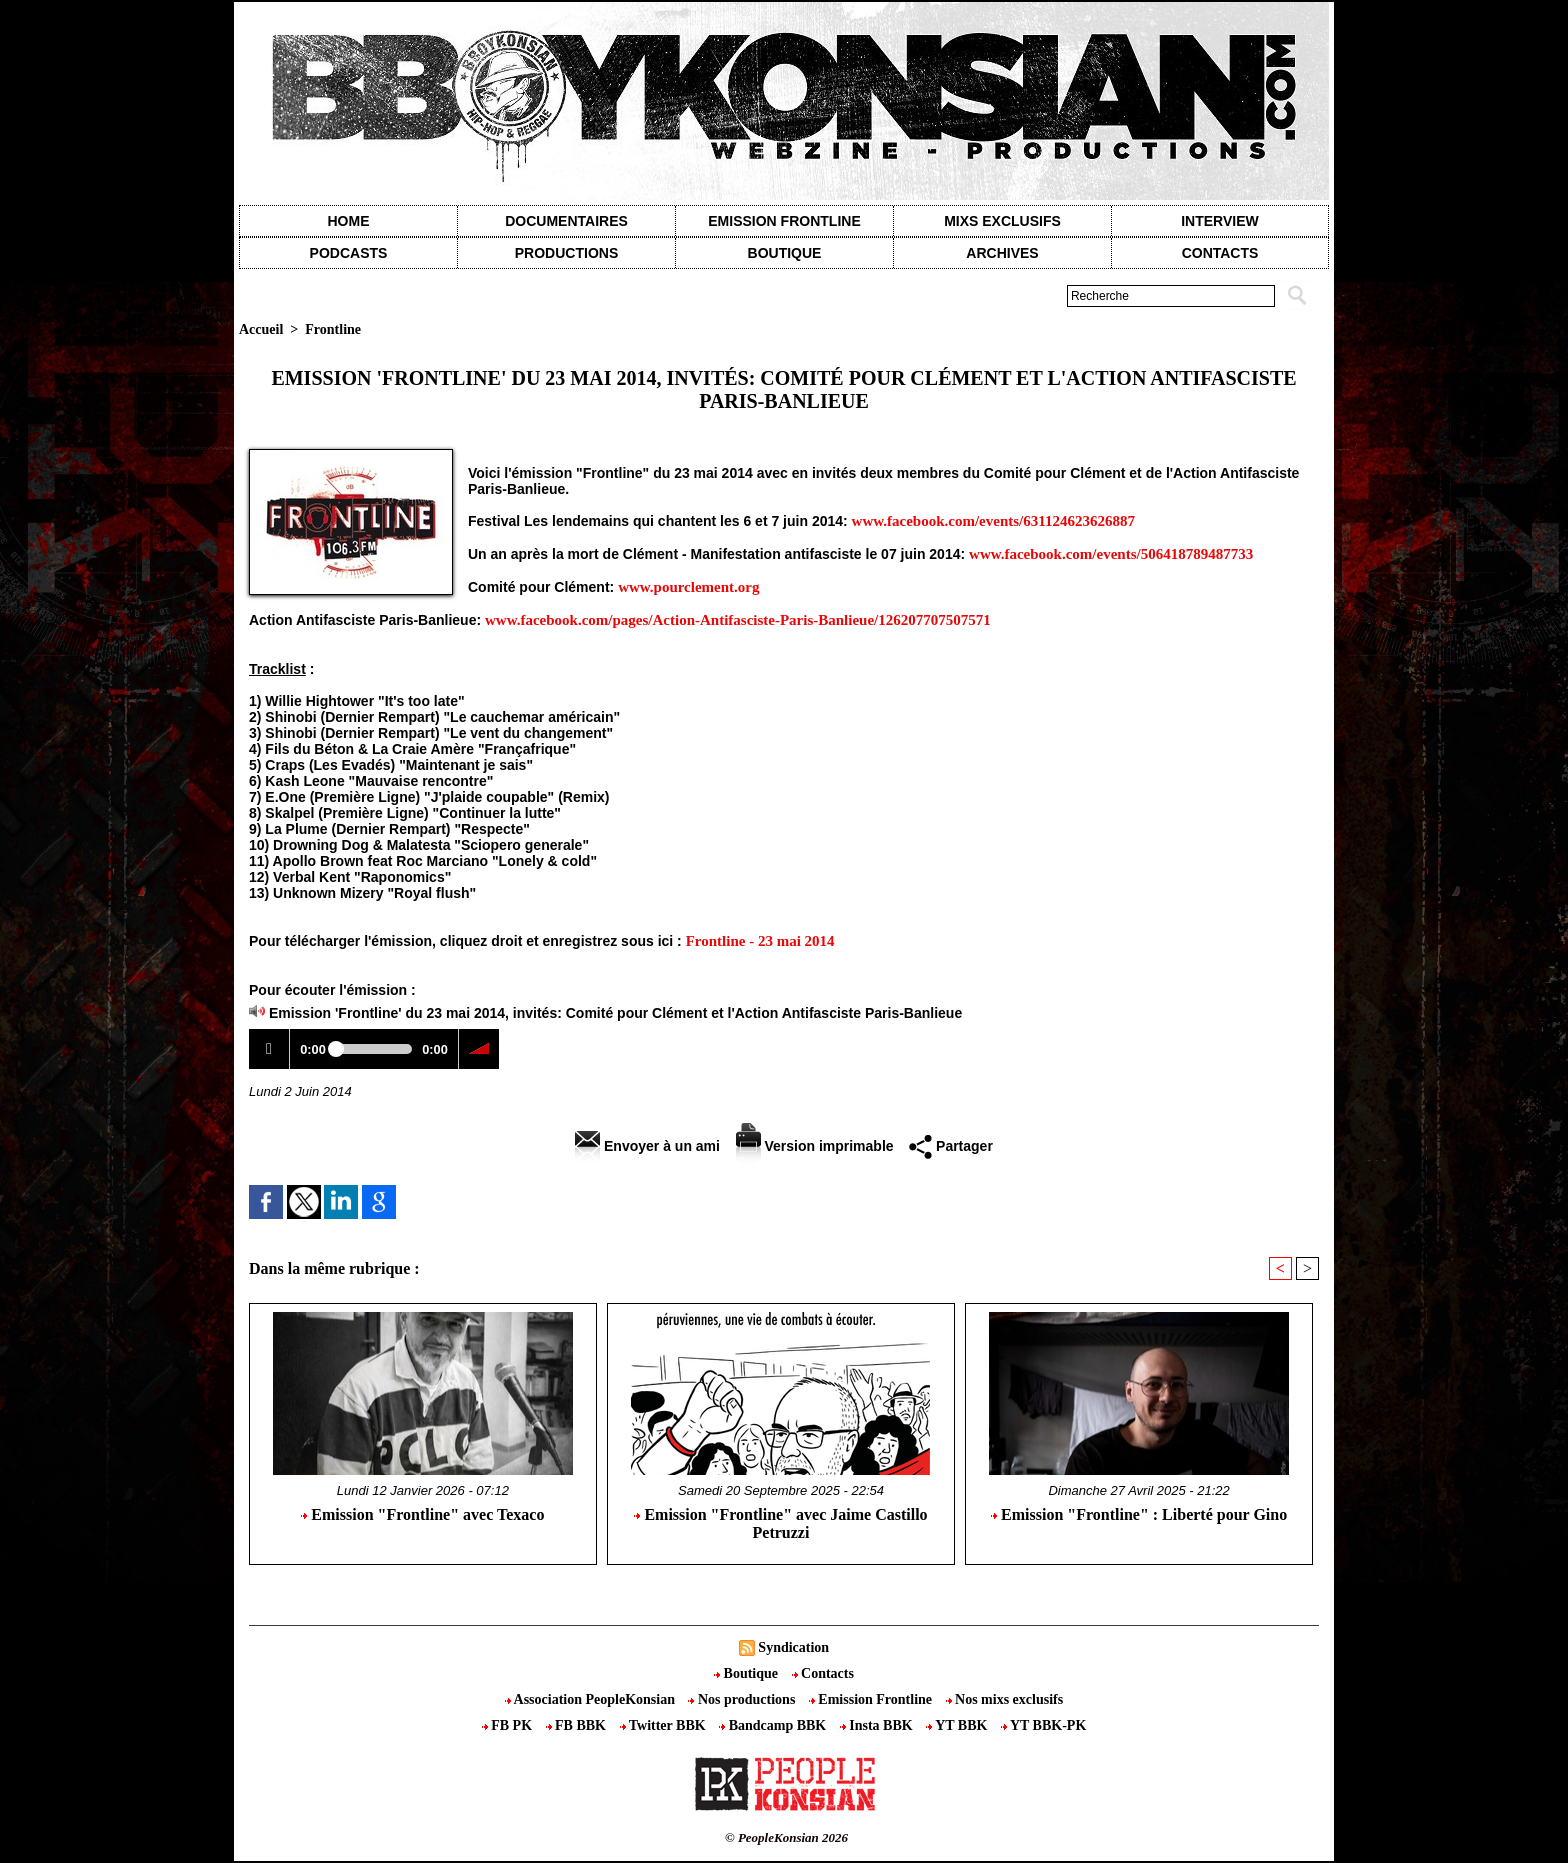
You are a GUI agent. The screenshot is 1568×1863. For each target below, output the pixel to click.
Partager (951, 1146)
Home (349, 221)
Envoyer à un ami (647, 1146)
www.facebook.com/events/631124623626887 (993, 521)
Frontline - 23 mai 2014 (760, 941)
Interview (1220, 221)
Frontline (333, 329)
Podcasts (349, 253)
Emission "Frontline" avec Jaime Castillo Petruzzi (780, 1523)
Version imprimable (815, 1146)
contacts (1220, 253)
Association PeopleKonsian (592, 1699)
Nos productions (743, 1699)
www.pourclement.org (688, 587)
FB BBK (578, 1725)
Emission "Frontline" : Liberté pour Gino (1139, 1514)
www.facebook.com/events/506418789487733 (1111, 554)
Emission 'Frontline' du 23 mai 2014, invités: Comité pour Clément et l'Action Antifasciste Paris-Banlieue (615, 1013)
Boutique (785, 253)
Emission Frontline (784, 221)
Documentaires (566, 221)
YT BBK (958, 1725)
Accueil (261, 329)
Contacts (823, 1673)
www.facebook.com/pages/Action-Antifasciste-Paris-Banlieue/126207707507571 (738, 620)
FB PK (509, 1725)
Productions (566, 253)
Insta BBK (878, 1725)
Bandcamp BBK (774, 1725)
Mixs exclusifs (1002, 221)
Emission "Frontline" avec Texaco (422, 1514)
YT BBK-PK (1043, 1725)
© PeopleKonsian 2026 (786, 1837)
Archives (1002, 253)
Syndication (793, 1647)
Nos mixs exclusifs (1005, 1699)
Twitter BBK (665, 1725)
